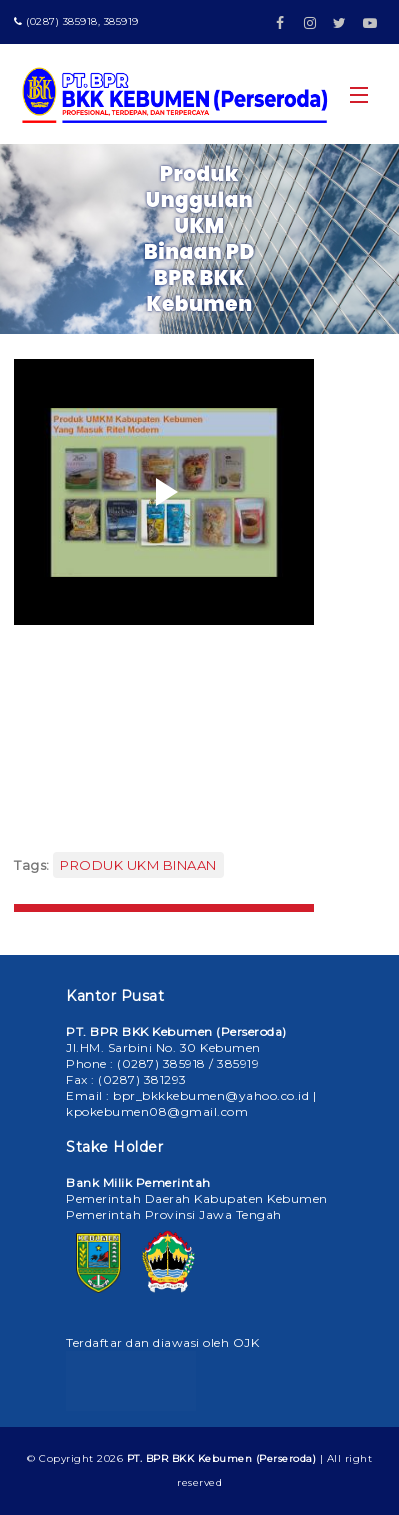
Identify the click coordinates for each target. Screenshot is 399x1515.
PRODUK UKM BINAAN (138, 865)
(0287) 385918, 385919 (76, 21)
